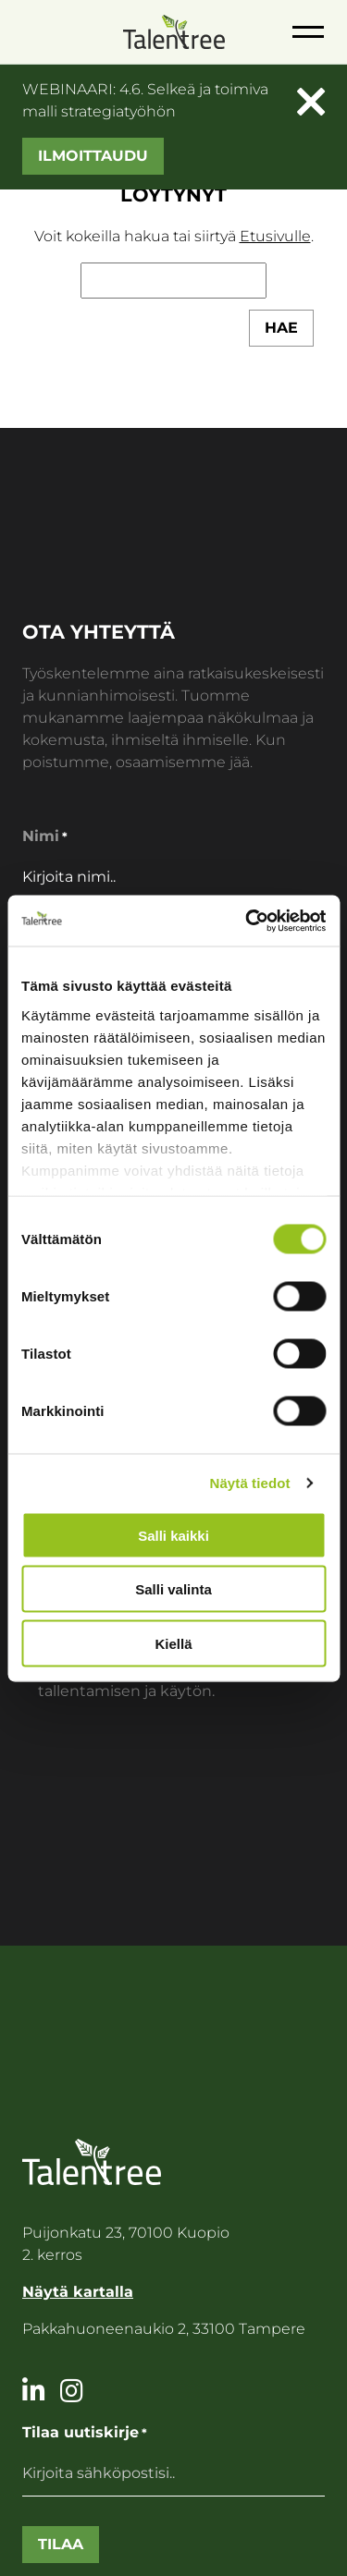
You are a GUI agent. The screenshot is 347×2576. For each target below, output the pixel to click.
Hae (281, 327)
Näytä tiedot (250, 1482)
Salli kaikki (173, 1535)
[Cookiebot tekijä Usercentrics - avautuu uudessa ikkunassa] (247, 921)
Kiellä (173, 1643)
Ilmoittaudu (93, 156)
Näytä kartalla (77, 2292)
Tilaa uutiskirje (84, 2433)
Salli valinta (173, 1589)
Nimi (45, 837)
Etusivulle (275, 236)
